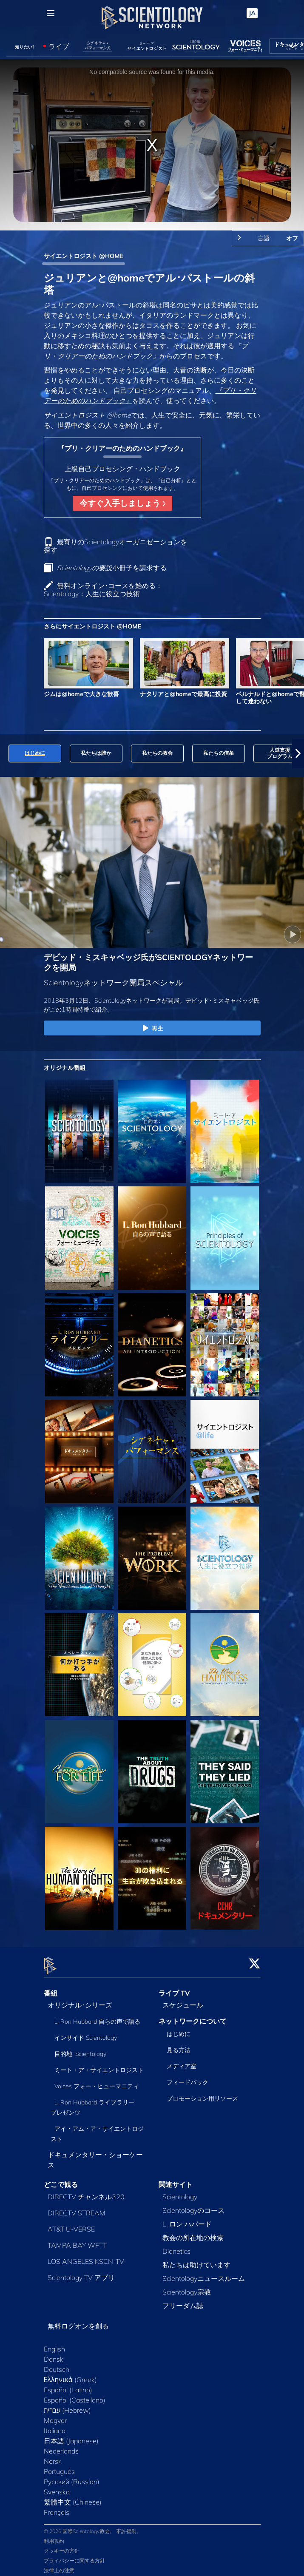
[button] (298, 753)
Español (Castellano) (74, 2395)
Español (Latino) (68, 2385)
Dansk (53, 2354)
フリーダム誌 (182, 2301)
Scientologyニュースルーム (203, 2273)
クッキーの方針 (62, 2545)
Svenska (57, 2487)
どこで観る (61, 2179)
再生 (152, 1028)
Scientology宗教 (186, 2287)
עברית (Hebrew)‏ (67, 2405)
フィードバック (187, 2077)
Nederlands (61, 2446)
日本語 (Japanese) (71, 2436)
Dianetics (176, 2246)
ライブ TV (174, 1988)
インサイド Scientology (85, 2033)
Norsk (53, 2456)
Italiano (54, 2426)
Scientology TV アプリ (81, 2273)
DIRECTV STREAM (76, 2208)
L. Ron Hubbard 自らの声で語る (97, 2017)
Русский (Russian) (71, 2477)
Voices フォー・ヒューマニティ (96, 2081)
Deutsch (56, 2364)
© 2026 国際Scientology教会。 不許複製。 (93, 2526)
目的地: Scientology (80, 2049)
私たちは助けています (196, 2260)
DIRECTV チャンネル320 (86, 2192)
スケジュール (182, 2000)
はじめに (178, 2029)
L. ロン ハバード (187, 2219)
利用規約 (54, 2536)
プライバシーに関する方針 (74, 2555)
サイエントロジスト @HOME (84, 256)
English (54, 2344)
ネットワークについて (193, 2016)
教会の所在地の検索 (193, 2233)
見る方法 (178, 2045)
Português (59, 2466)
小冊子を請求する (112, 567)
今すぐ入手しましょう (122, 503)
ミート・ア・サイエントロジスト (99, 2065)
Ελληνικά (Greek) (70, 2375)
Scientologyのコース (193, 2205)
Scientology (179, 2192)
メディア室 (181, 2061)
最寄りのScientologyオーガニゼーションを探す (115, 545)
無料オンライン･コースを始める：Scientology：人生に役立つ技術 (103, 589)
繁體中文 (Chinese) (73, 2497)
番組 (50, 1988)
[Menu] (50, 13)
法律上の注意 (59, 2565)
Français (56, 2507)
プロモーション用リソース (202, 2094)
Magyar (55, 2415)
